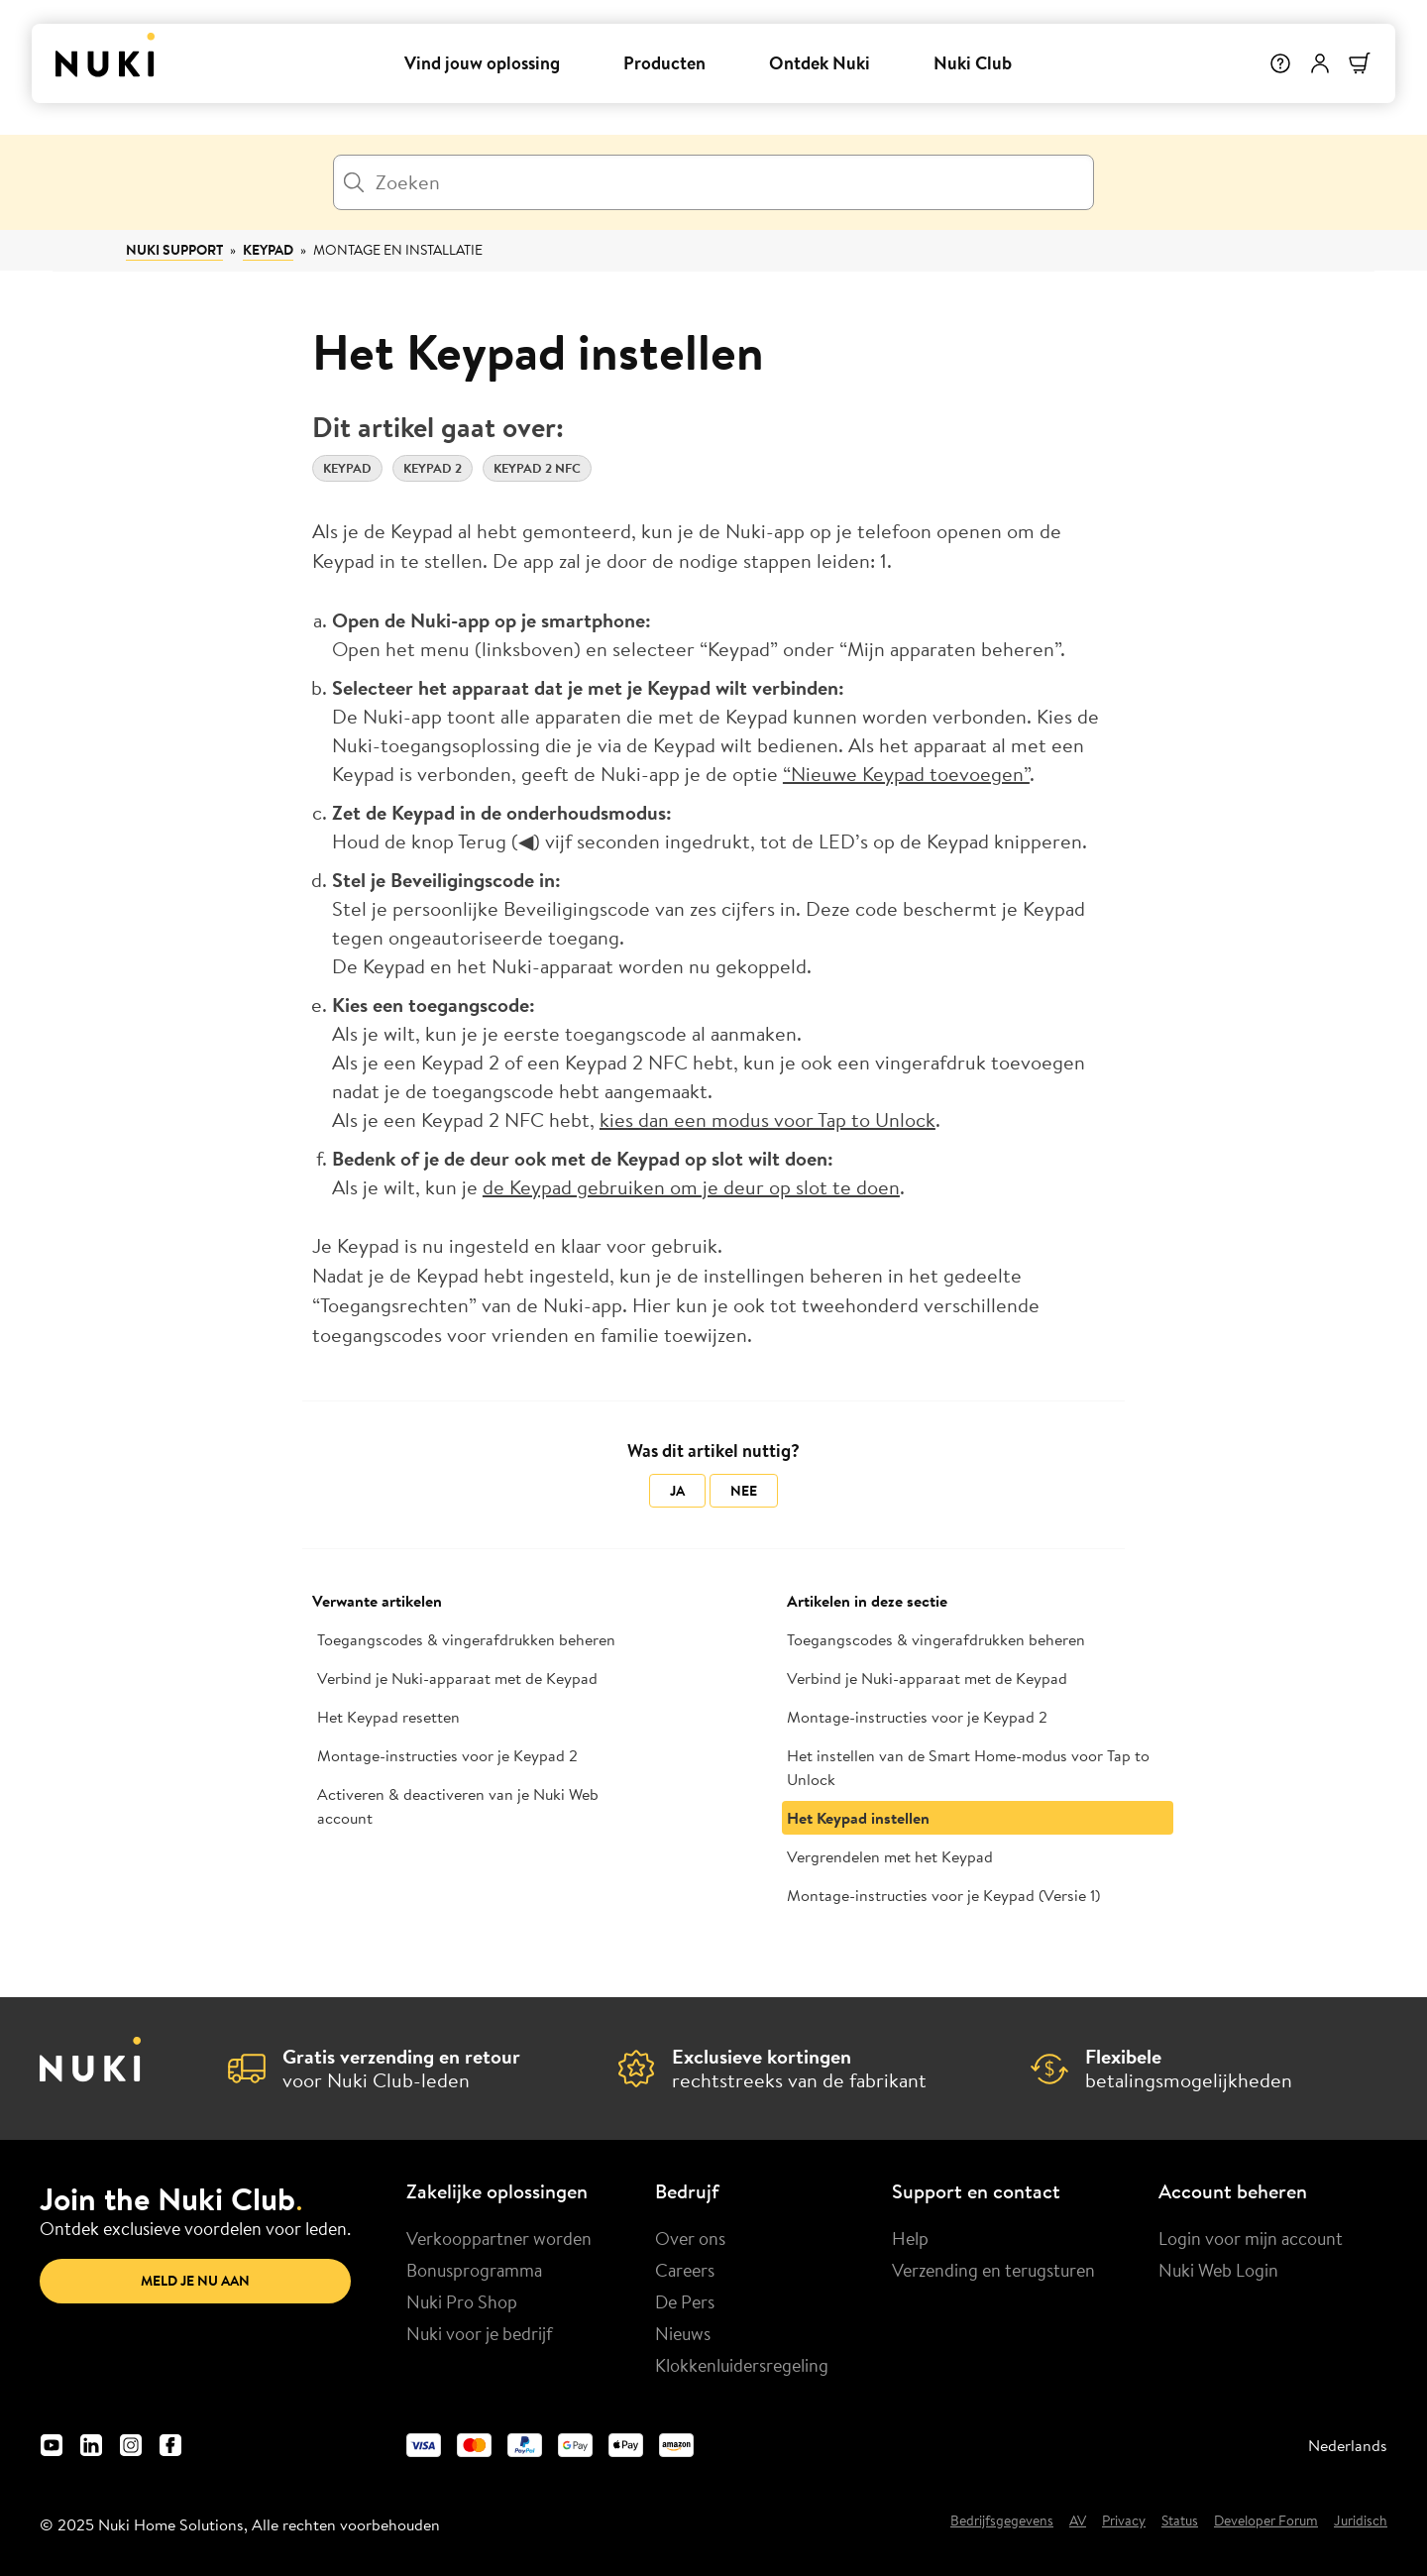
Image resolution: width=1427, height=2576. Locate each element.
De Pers (684, 2301)
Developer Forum (1266, 2521)
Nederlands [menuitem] (1347, 2445)
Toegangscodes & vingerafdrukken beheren (466, 1639)
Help (910, 2238)
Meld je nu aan (195, 2281)
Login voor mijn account (1250, 2238)
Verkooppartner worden (499, 2238)
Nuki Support (174, 250)
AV (1077, 2521)
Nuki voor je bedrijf (479, 2333)
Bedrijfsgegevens (1001, 2521)
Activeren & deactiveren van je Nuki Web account (458, 1806)
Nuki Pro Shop (461, 2301)
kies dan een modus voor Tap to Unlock (767, 1119)
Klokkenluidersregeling (741, 2365)
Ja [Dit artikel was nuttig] (677, 1491)
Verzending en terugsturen (993, 2270)
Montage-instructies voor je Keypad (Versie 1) (943, 1895)
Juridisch (1360, 2521)
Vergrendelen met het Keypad (890, 1856)
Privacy (1124, 2521)
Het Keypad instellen (858, 1818)
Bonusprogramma (474, 2270)
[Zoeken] (713, 182)
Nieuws (683, 2333)
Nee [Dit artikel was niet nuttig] (743, 1491)
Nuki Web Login (1218, 2270)
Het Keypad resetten (388, 1717)
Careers (684, 2270)
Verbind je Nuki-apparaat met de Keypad (457, 1678)
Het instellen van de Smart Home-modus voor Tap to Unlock (968, 1767)
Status (1179, 2521)
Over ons (690, 2238)
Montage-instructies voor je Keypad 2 (447, 1755)
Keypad (268, 250)
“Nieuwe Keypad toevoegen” (906, 773)
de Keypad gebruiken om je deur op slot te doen (691, 1187)
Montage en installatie (398, 250)
